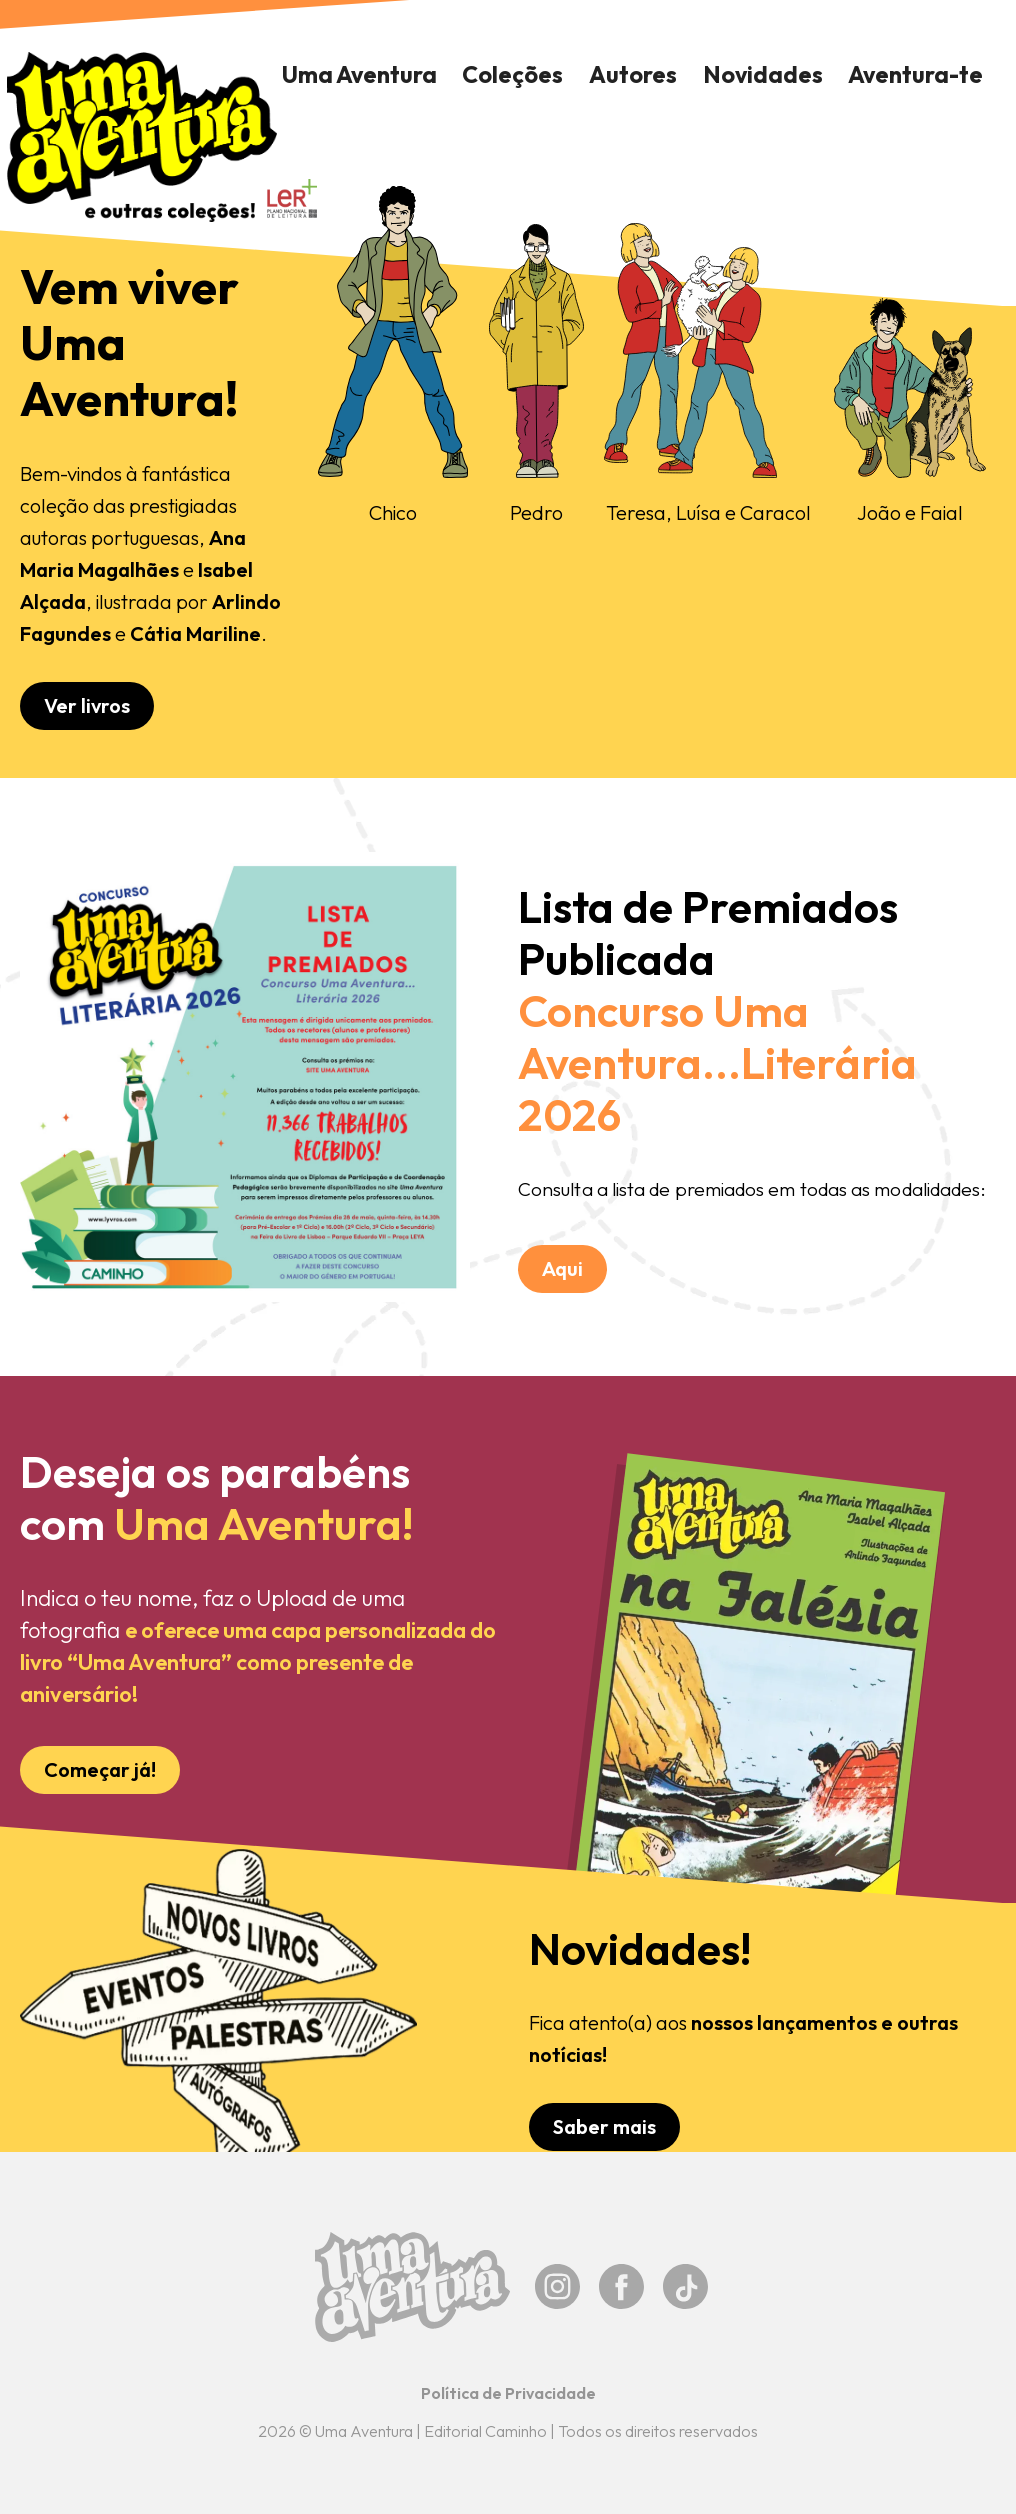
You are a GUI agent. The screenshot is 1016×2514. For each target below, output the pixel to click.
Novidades (763, 74)
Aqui (562, 1268)
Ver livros (87, 705)
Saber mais (604, 2126)
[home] (142, 137)
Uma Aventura (359, 74)
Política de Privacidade (508, 2393)
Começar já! (100, 1769)
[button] (513, 75)
